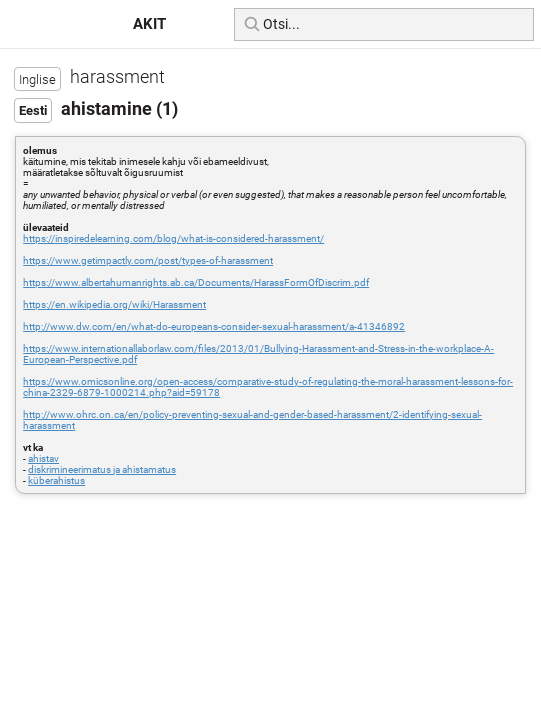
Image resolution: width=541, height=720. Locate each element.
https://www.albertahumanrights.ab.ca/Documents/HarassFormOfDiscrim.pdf (196, 282)
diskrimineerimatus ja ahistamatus (102, 469)
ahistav (43, 458)
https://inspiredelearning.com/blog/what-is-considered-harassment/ (173, 238)
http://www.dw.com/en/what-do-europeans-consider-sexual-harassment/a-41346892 (214, 326)
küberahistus (56, 480)
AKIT (149, 24)
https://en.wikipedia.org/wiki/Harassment (114, 304)
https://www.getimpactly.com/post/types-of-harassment (148, 260)
